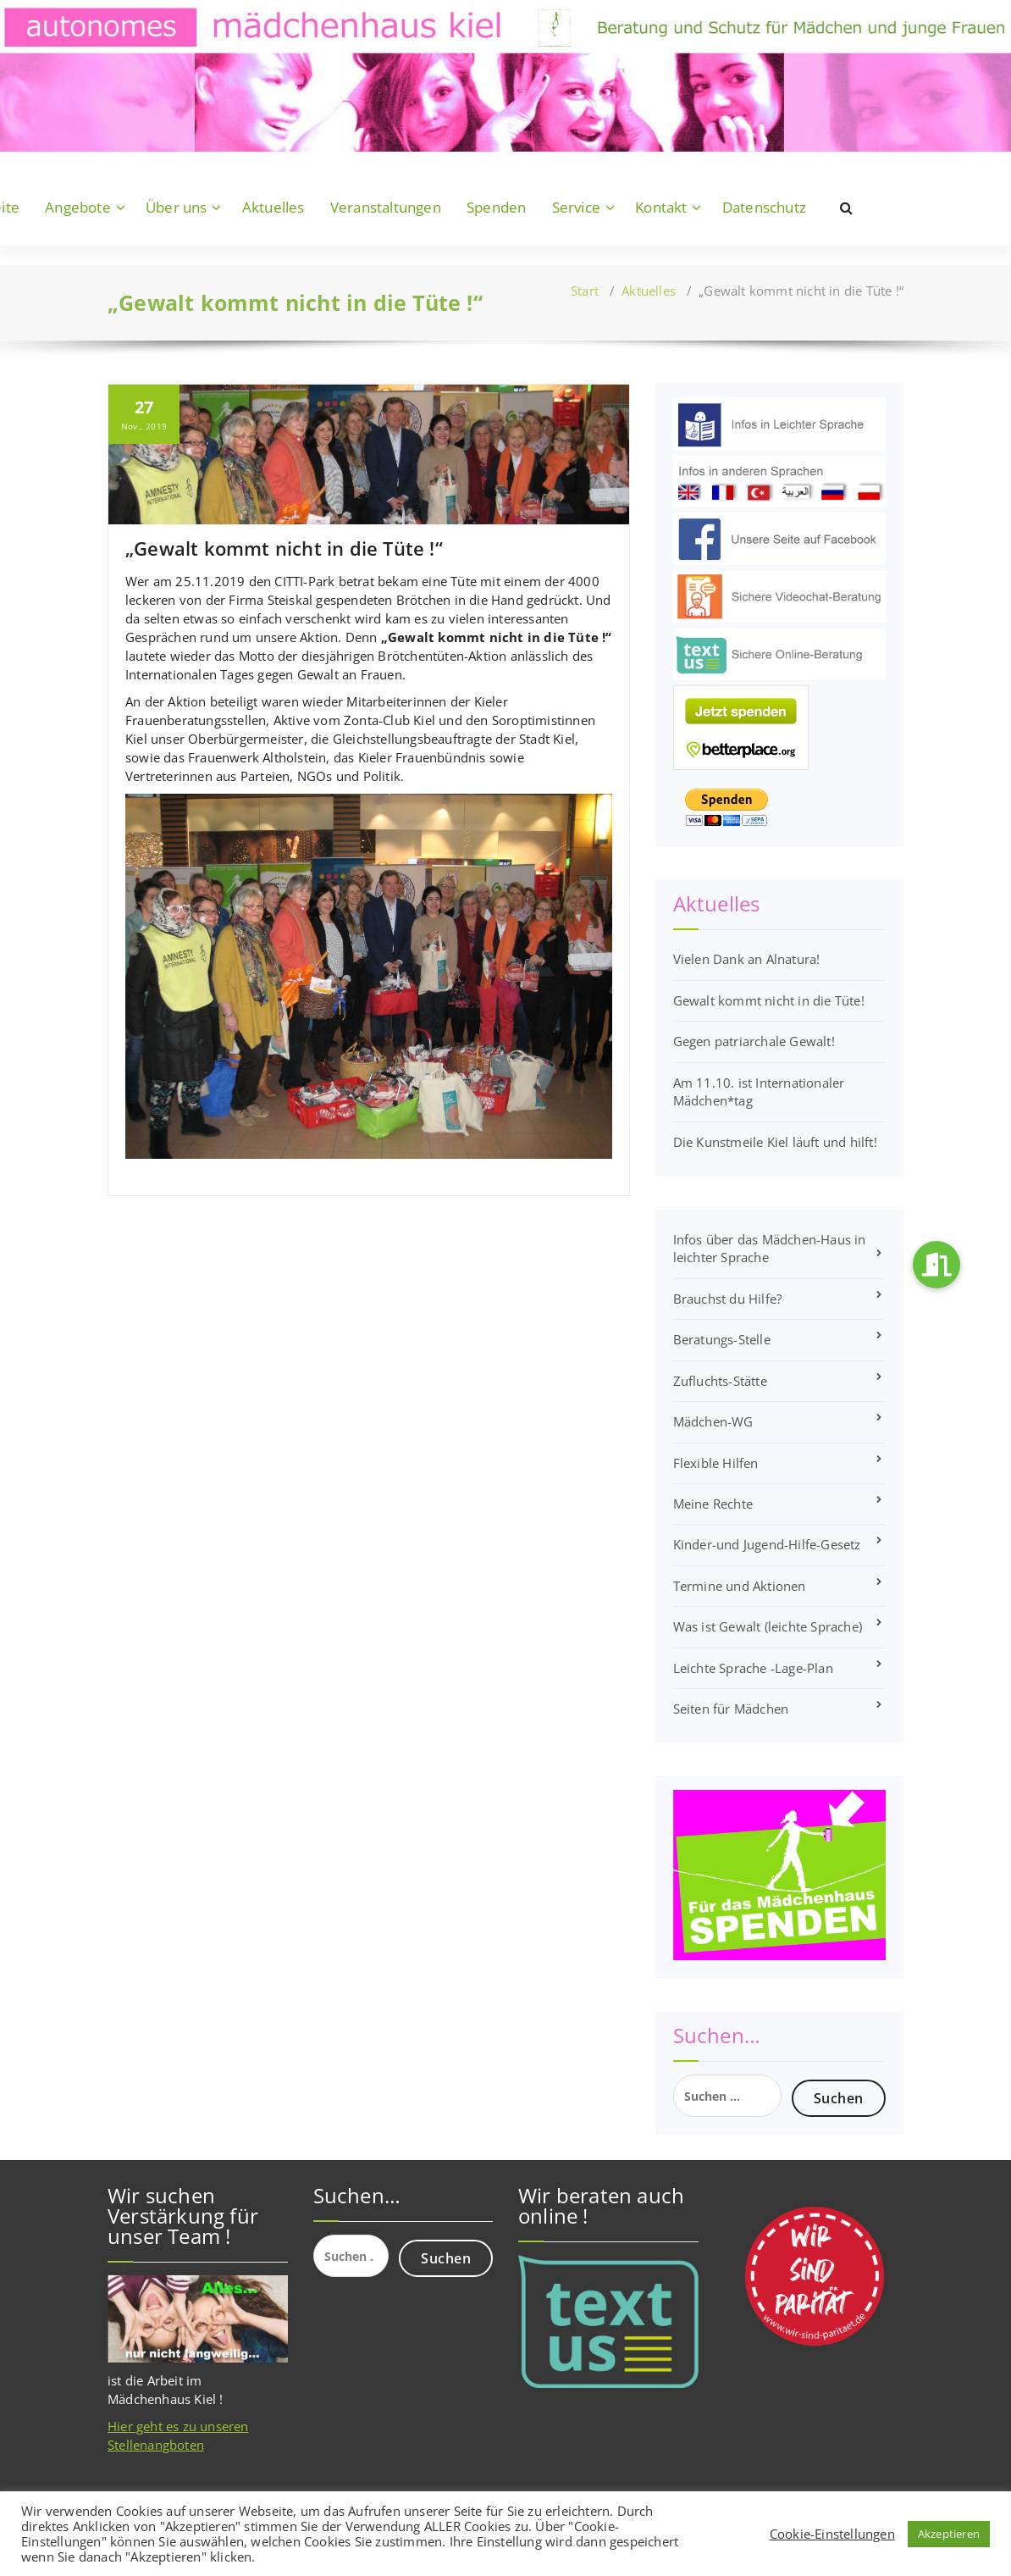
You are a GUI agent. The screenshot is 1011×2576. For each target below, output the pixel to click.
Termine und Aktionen (739, 1585)
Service (576, 207)
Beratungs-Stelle (722, 1339)
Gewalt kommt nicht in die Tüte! (769, 1000)
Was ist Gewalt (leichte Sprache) (767, 1626)
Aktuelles (273, 207)
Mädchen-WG (713, 1421)
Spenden (496, 207)
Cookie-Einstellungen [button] (832, 2533)
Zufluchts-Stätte (720, 1380)
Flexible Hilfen (716, 1462)
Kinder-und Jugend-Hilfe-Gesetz (767, 1544)
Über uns (176, 207)
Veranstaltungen (385, 207)
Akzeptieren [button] (949, 2533)
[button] (936, 1264)
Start (585, 290)
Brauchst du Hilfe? (727, 1298)
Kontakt (661, 207)
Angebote (78, 207)
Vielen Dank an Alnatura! (746, 958)
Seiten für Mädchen (731, 1708)
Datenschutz (764, 207)
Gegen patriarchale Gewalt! (754, 1041)
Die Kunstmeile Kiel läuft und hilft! (775, 1141)
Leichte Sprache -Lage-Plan (753, 1667)
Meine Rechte (713, 1503)
